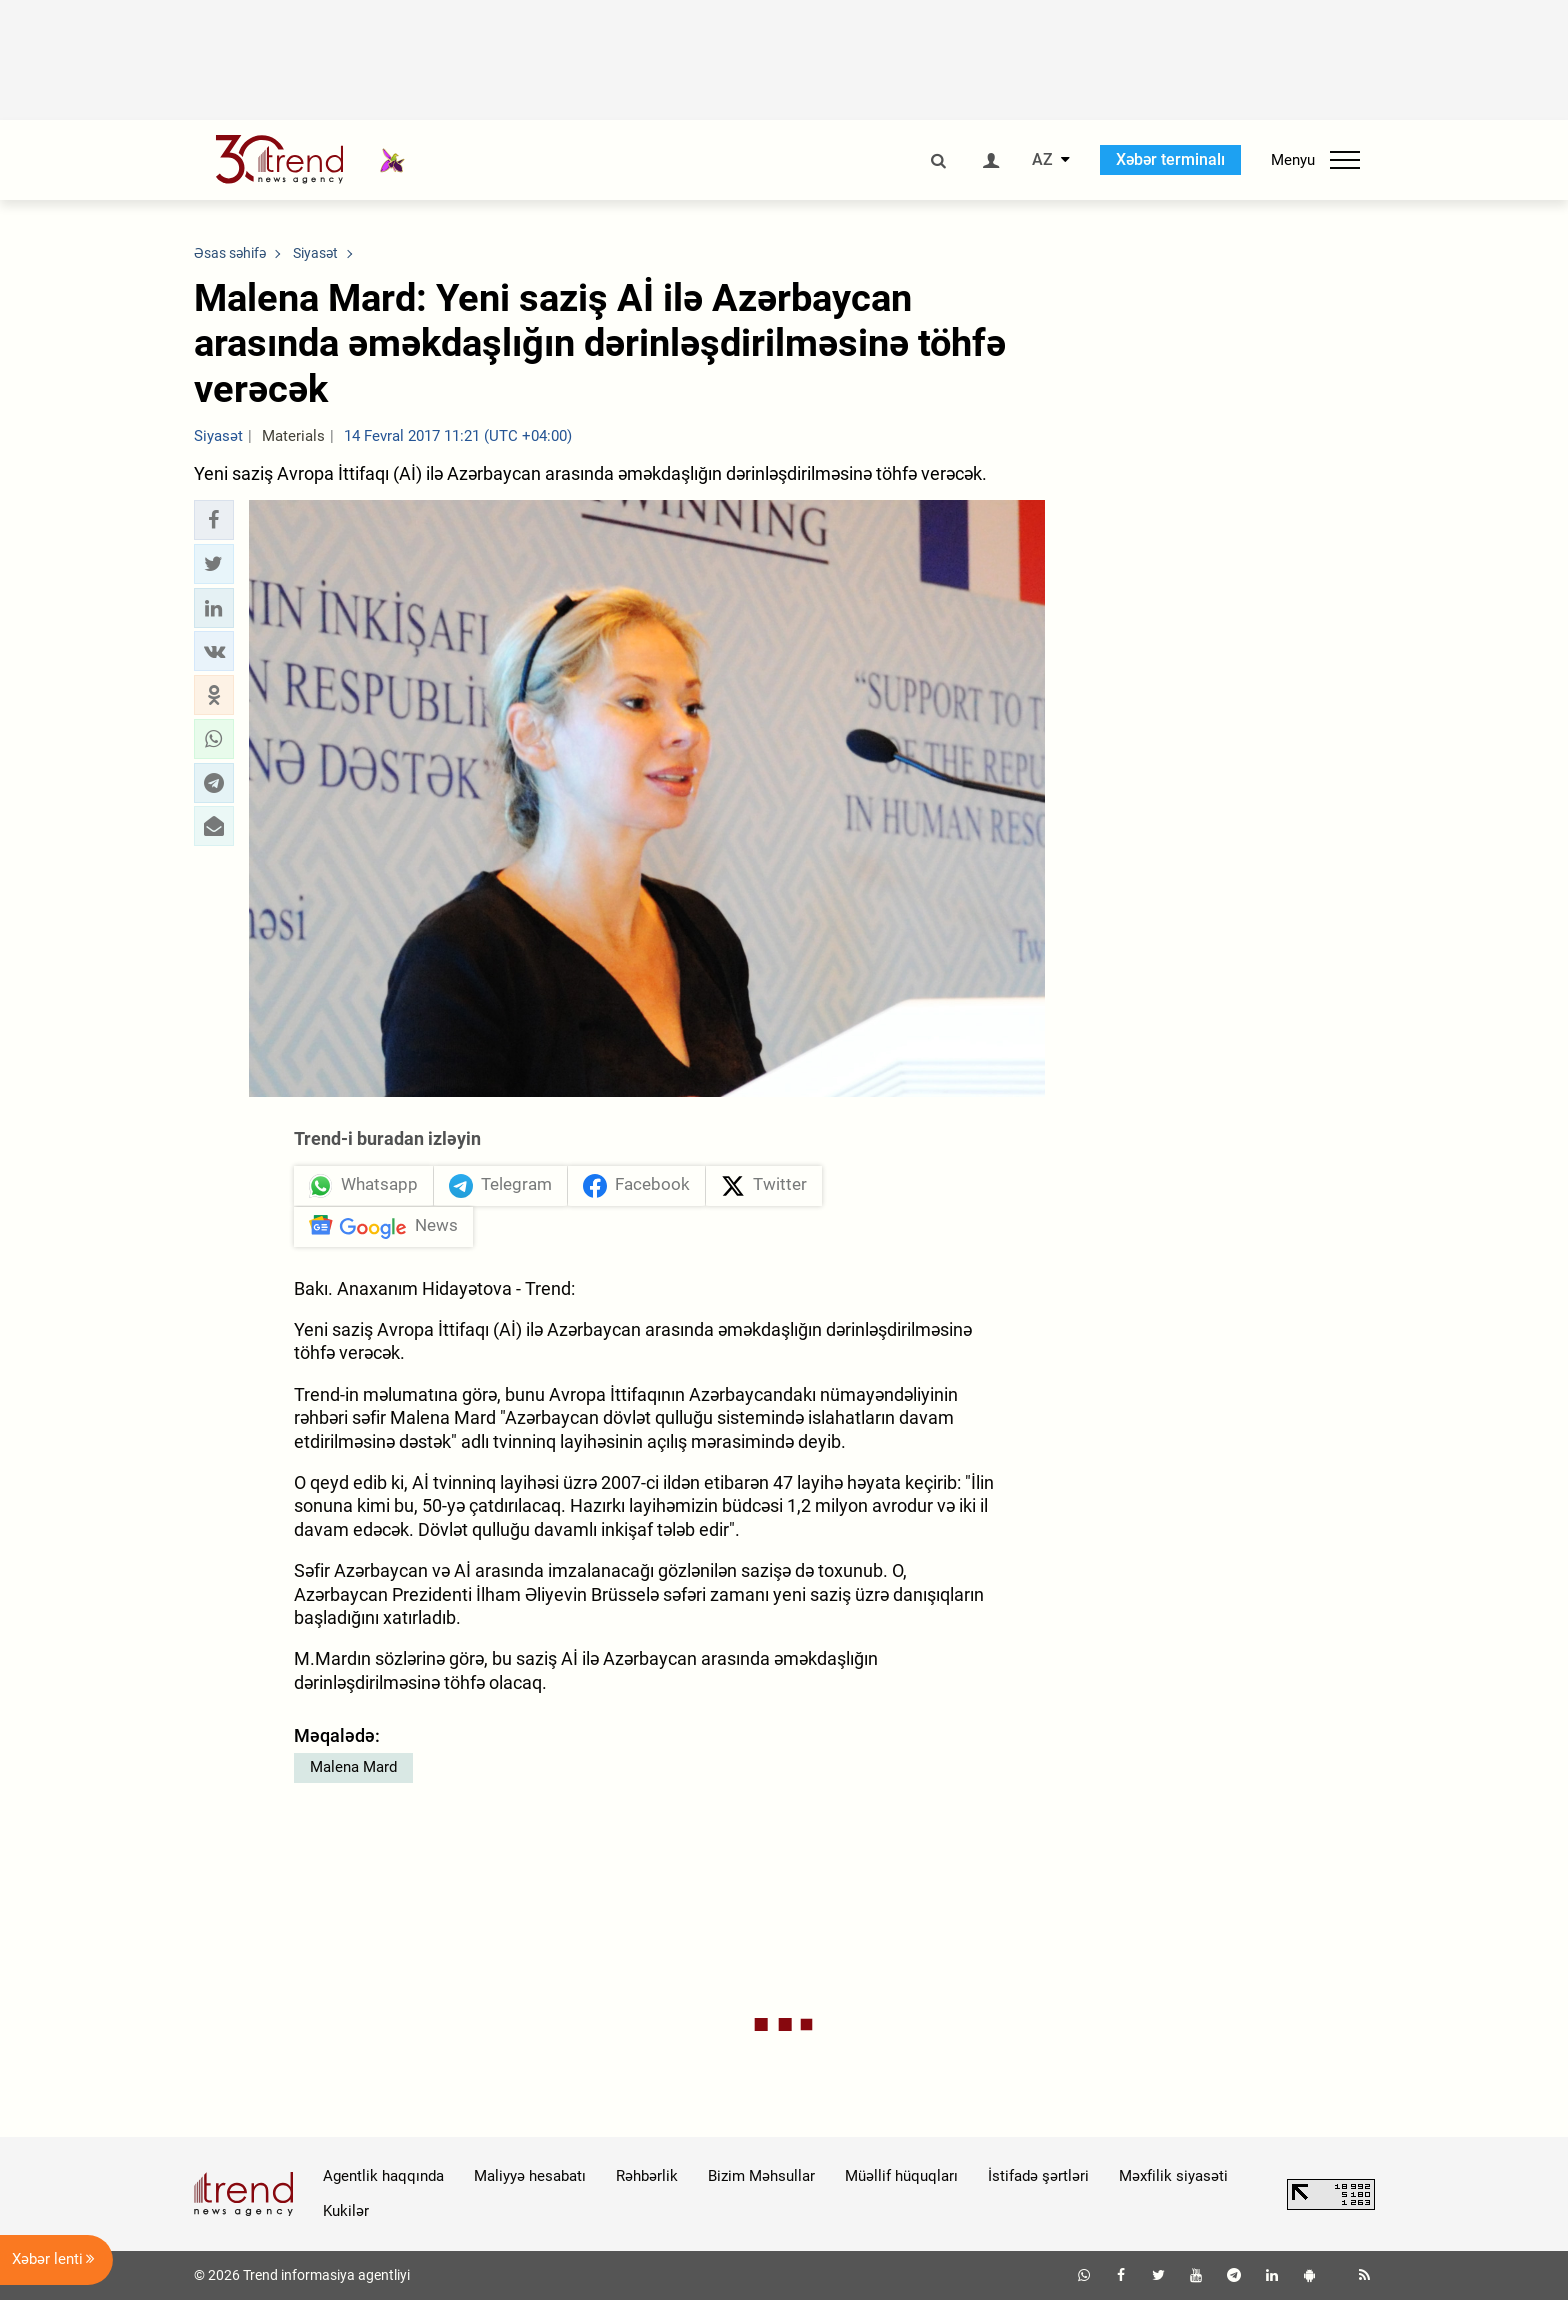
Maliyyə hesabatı (530, 2176)
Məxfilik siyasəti (1173, 2176)
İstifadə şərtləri (1038, 2176)
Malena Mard (353, 1767)
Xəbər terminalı (1170, 159)
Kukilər (346, 2211)
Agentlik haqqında (383, 2176)
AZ (1042, 160)
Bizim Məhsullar (761, 2176)
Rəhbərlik (647, 2176)
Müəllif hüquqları (901, 2176)
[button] (214, 520)
